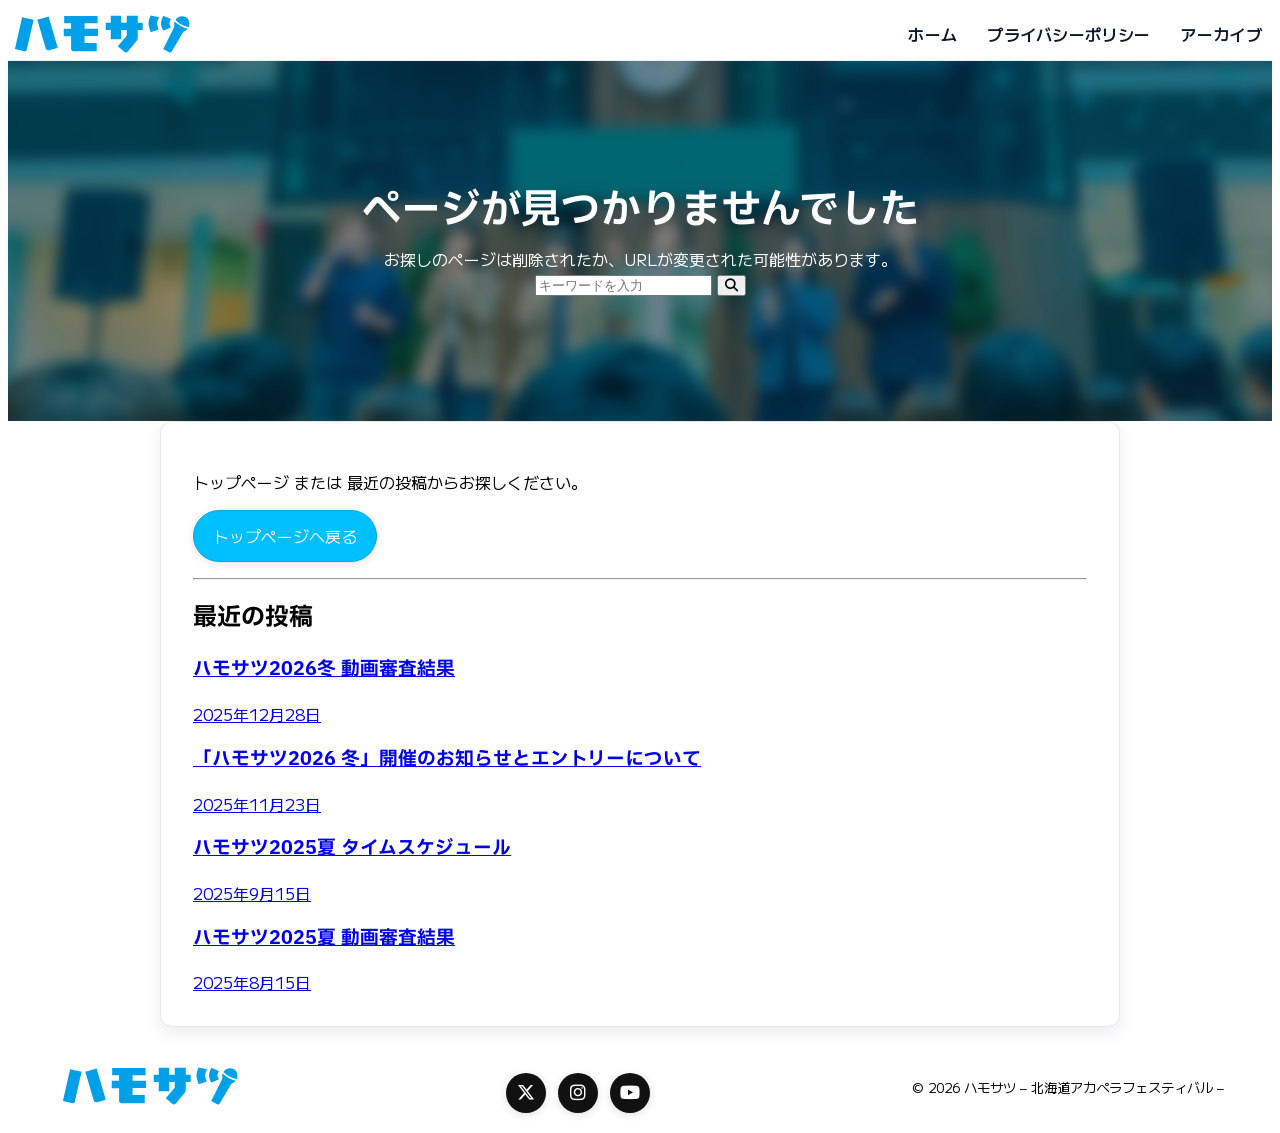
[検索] (731, 285)
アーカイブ (1221, 34)
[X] (526, 1093)
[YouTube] (630, 1093)
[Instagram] (578, 1093)
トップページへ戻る (285, 536)
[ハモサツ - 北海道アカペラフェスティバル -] (102, 34)
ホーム (932, 34)
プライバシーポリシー (1068, 34)
